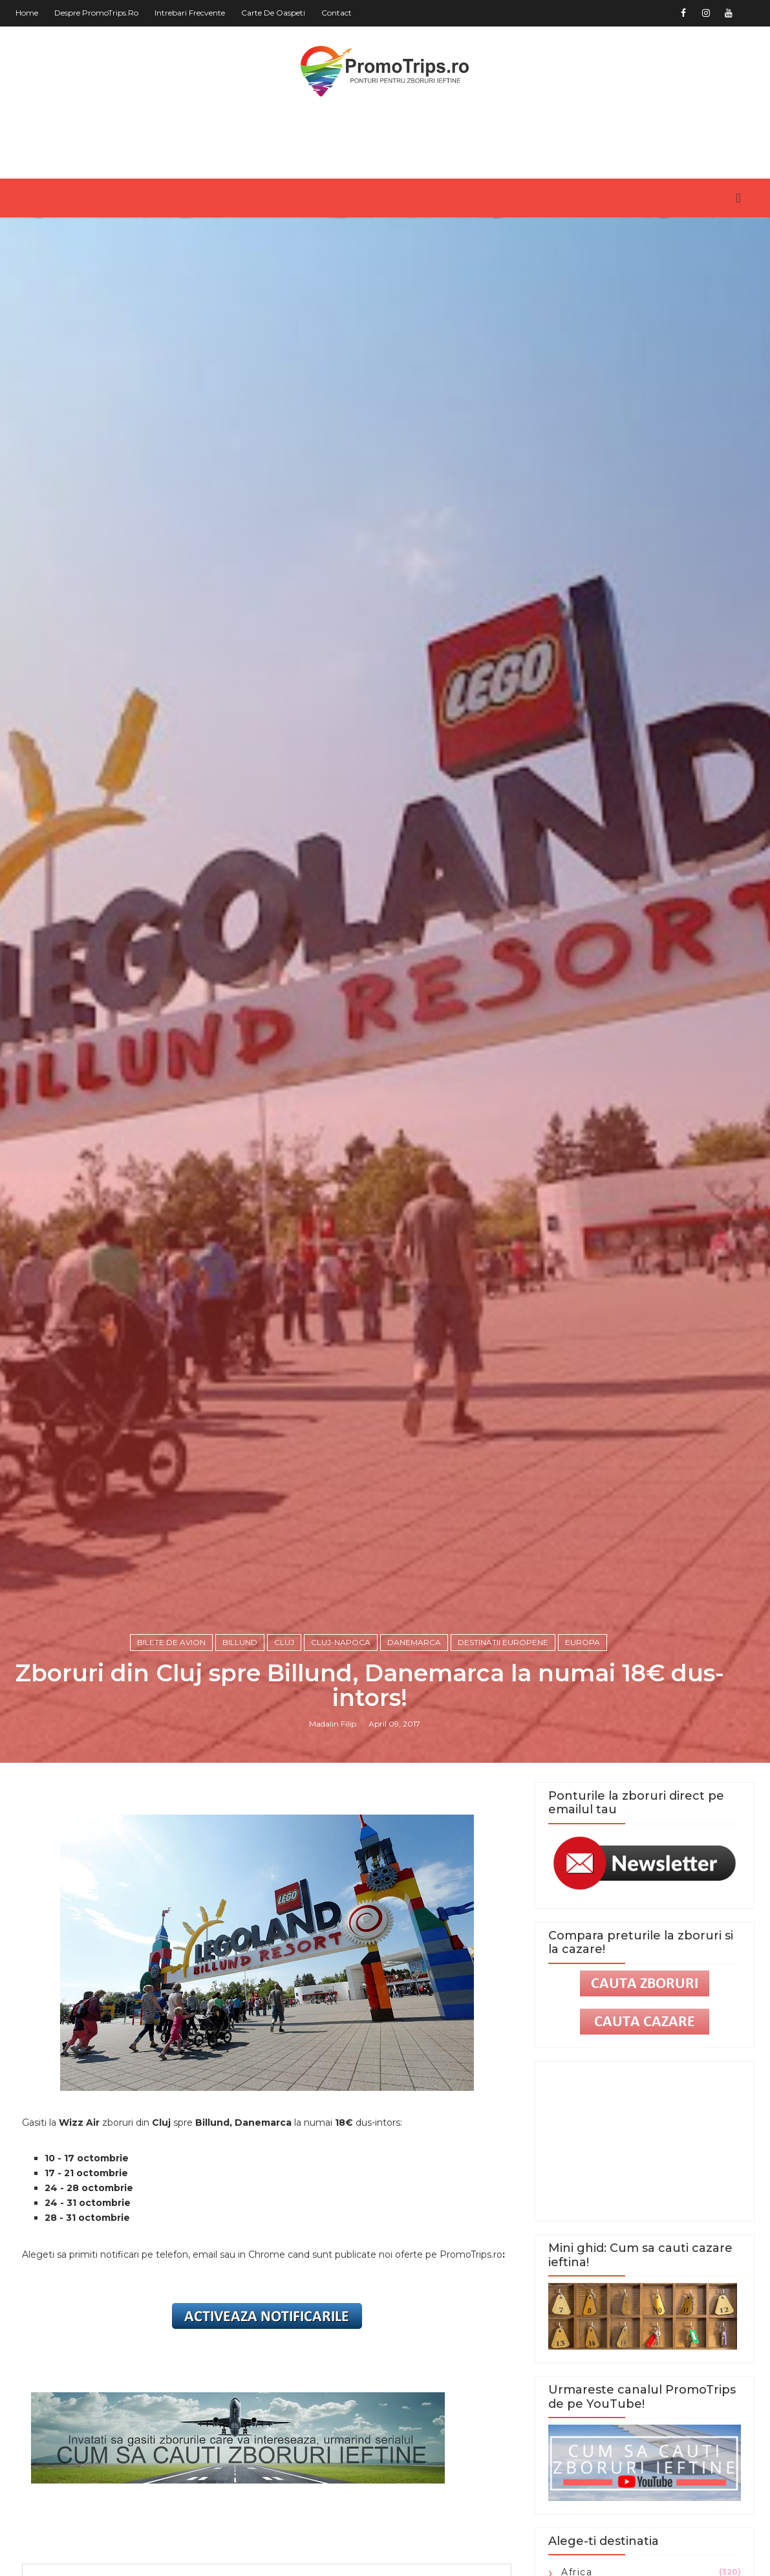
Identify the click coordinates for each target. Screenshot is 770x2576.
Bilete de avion (171, 1642)
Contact (336, 12)
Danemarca (414, 1642)
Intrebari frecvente (190, 12)
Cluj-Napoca (340, 1642)
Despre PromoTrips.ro (96, 12)
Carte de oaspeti (273, 12)
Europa (582, 1642)
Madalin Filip (332, 1724)
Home (27, 12)
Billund (239, 1642)
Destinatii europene (503, 1642)
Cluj (284, 1642)
